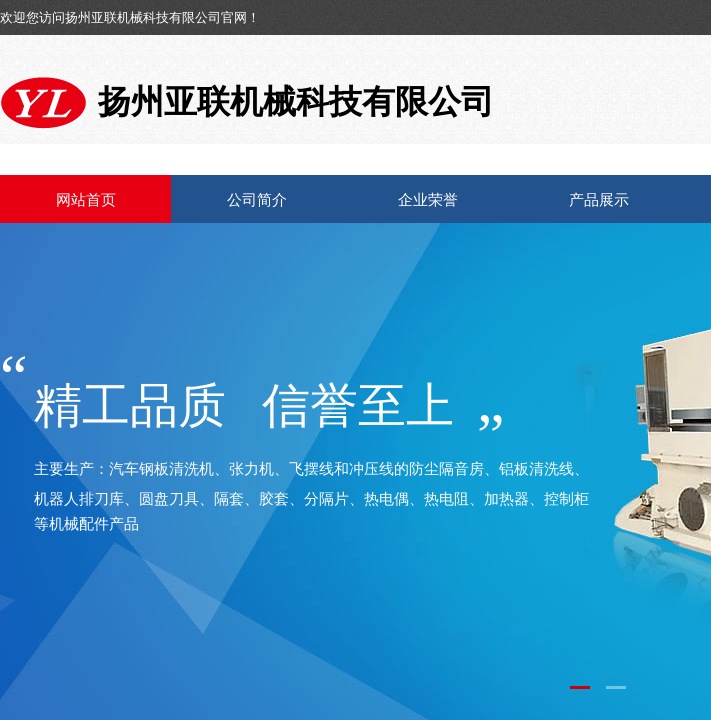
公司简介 (257, 200)
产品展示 (599, 200)
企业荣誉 (428, 200)
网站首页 (86, 200)
